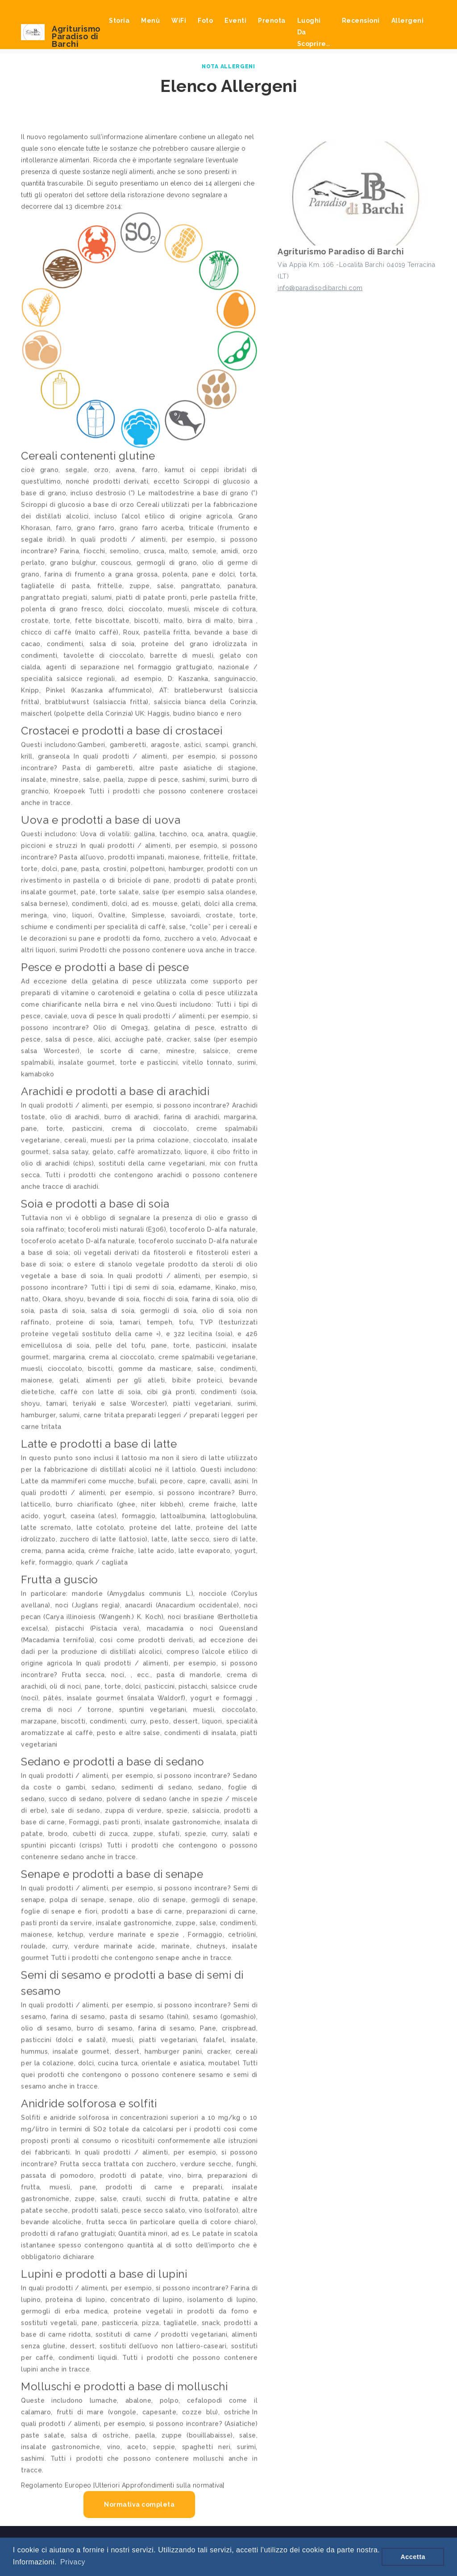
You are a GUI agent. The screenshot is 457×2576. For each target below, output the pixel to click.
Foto (205, 20)
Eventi (235, 20)
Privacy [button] (72, 2562)
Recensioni (361, 20)
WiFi (178, 20)
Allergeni (407, 20)
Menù (150, 20)
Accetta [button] (412, 2556)
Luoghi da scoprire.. (313, 32)
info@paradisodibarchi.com (320, 290)
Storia (119, 20)
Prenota (272, 20)
